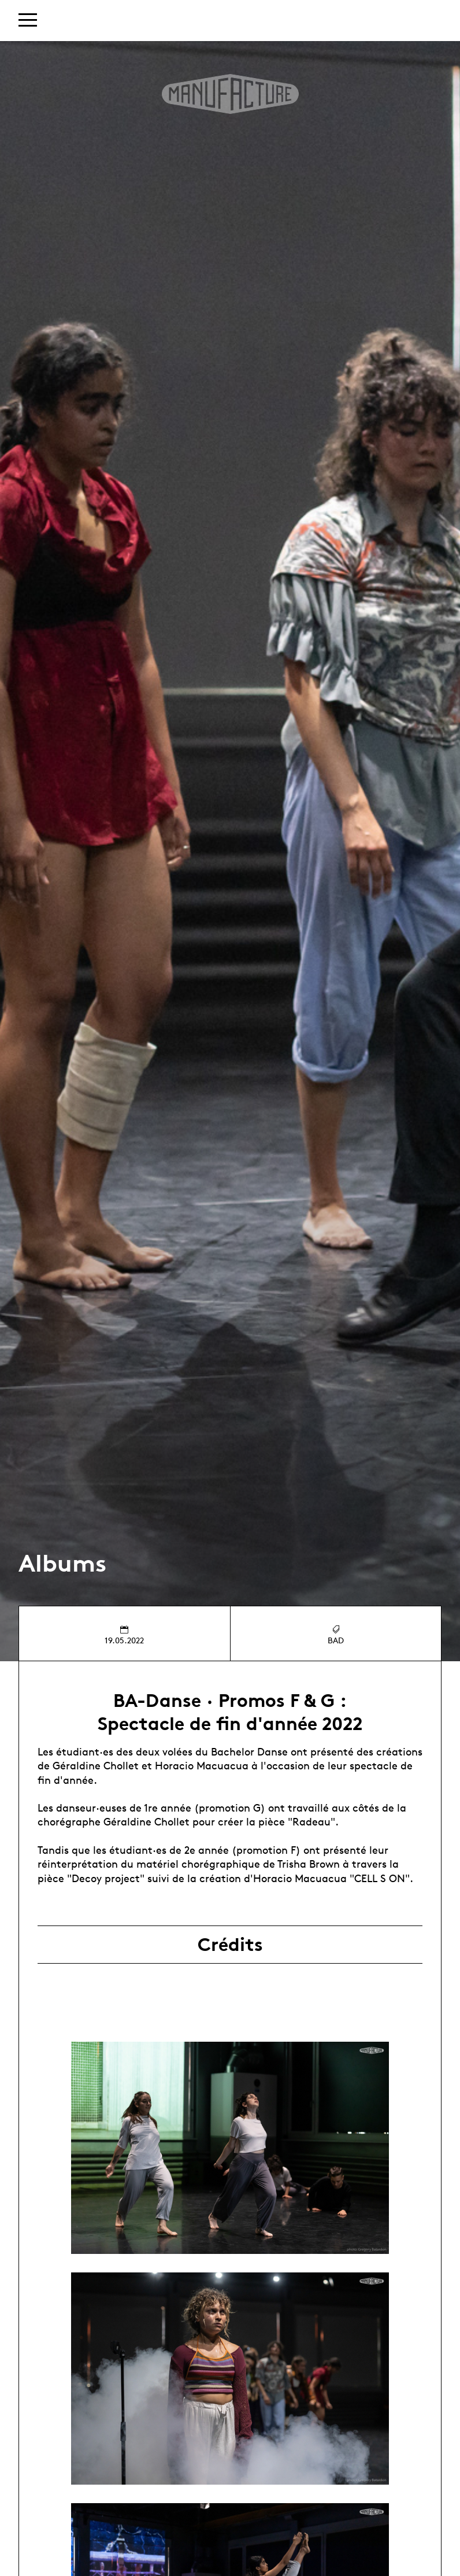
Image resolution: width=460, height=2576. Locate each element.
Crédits (230, 1945)
